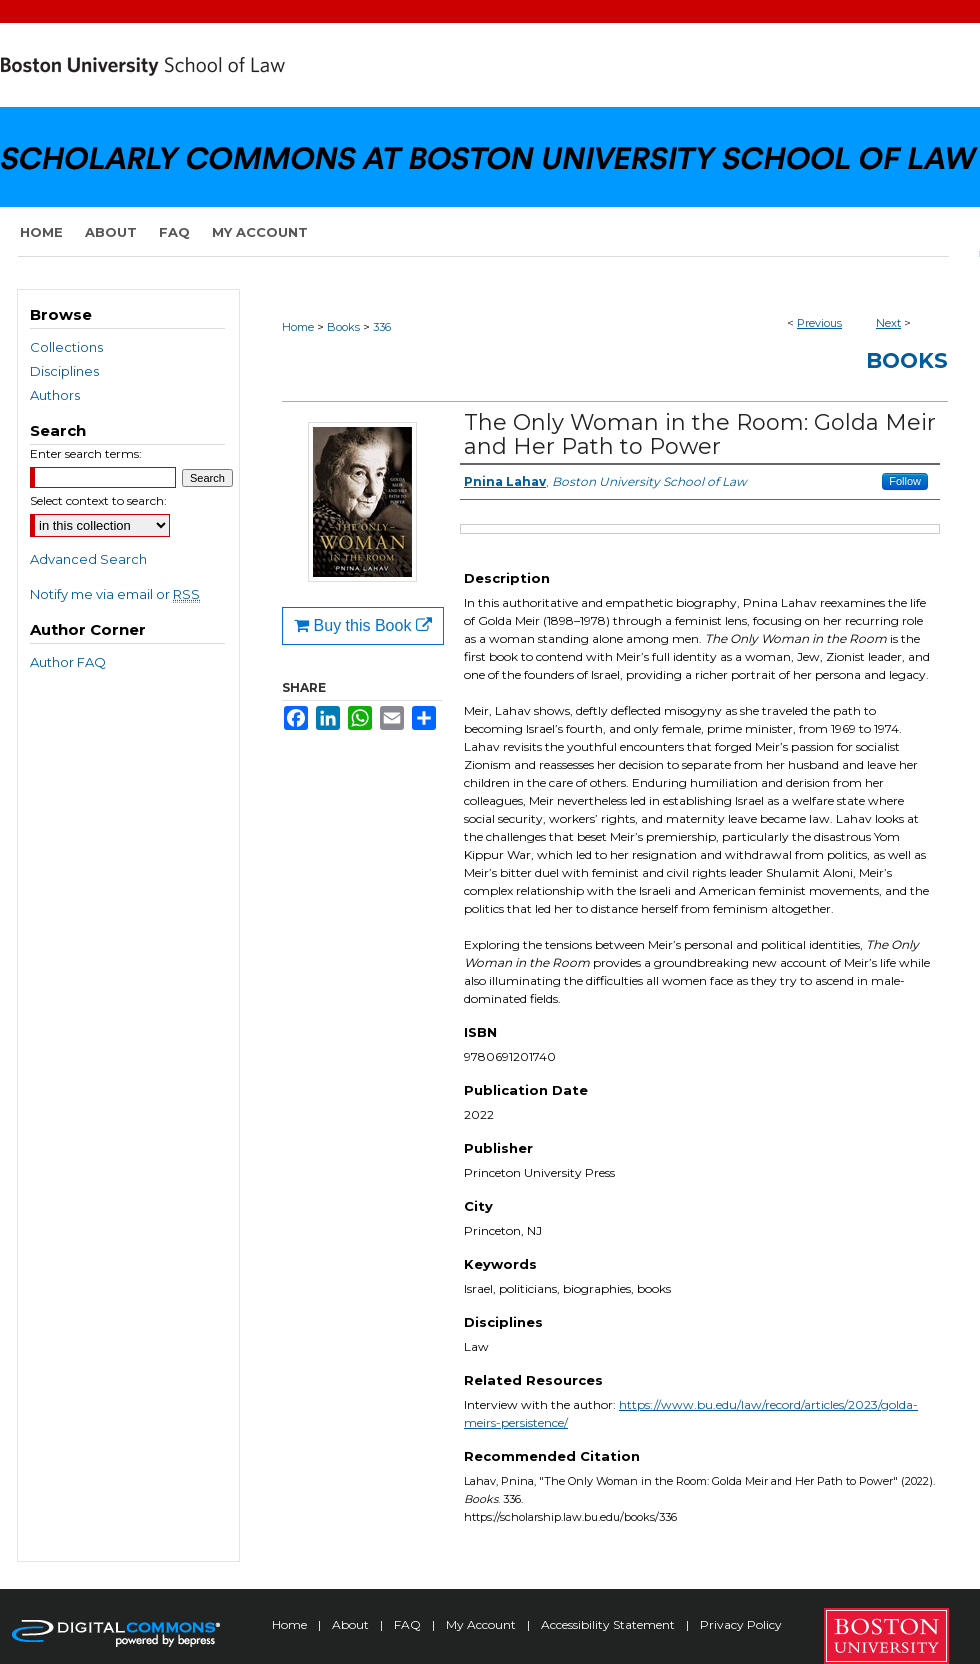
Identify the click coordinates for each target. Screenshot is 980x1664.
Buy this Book (363, 625)
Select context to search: (98, 500)
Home (298, 327)
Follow (905, 481)
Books (343, 327)
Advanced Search (88, 559)
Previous (819, 323)
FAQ (409, 1624)
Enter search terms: (86, 453)
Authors (55, 395)
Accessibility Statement (609, 1624)
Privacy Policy (741, 1624)
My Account (482, 1624)
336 (382, 327)
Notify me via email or (115, 594)
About (352, 1624)
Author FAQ (68, 662)
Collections (66, 347)
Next (888, 323)
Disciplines (64, 371)
